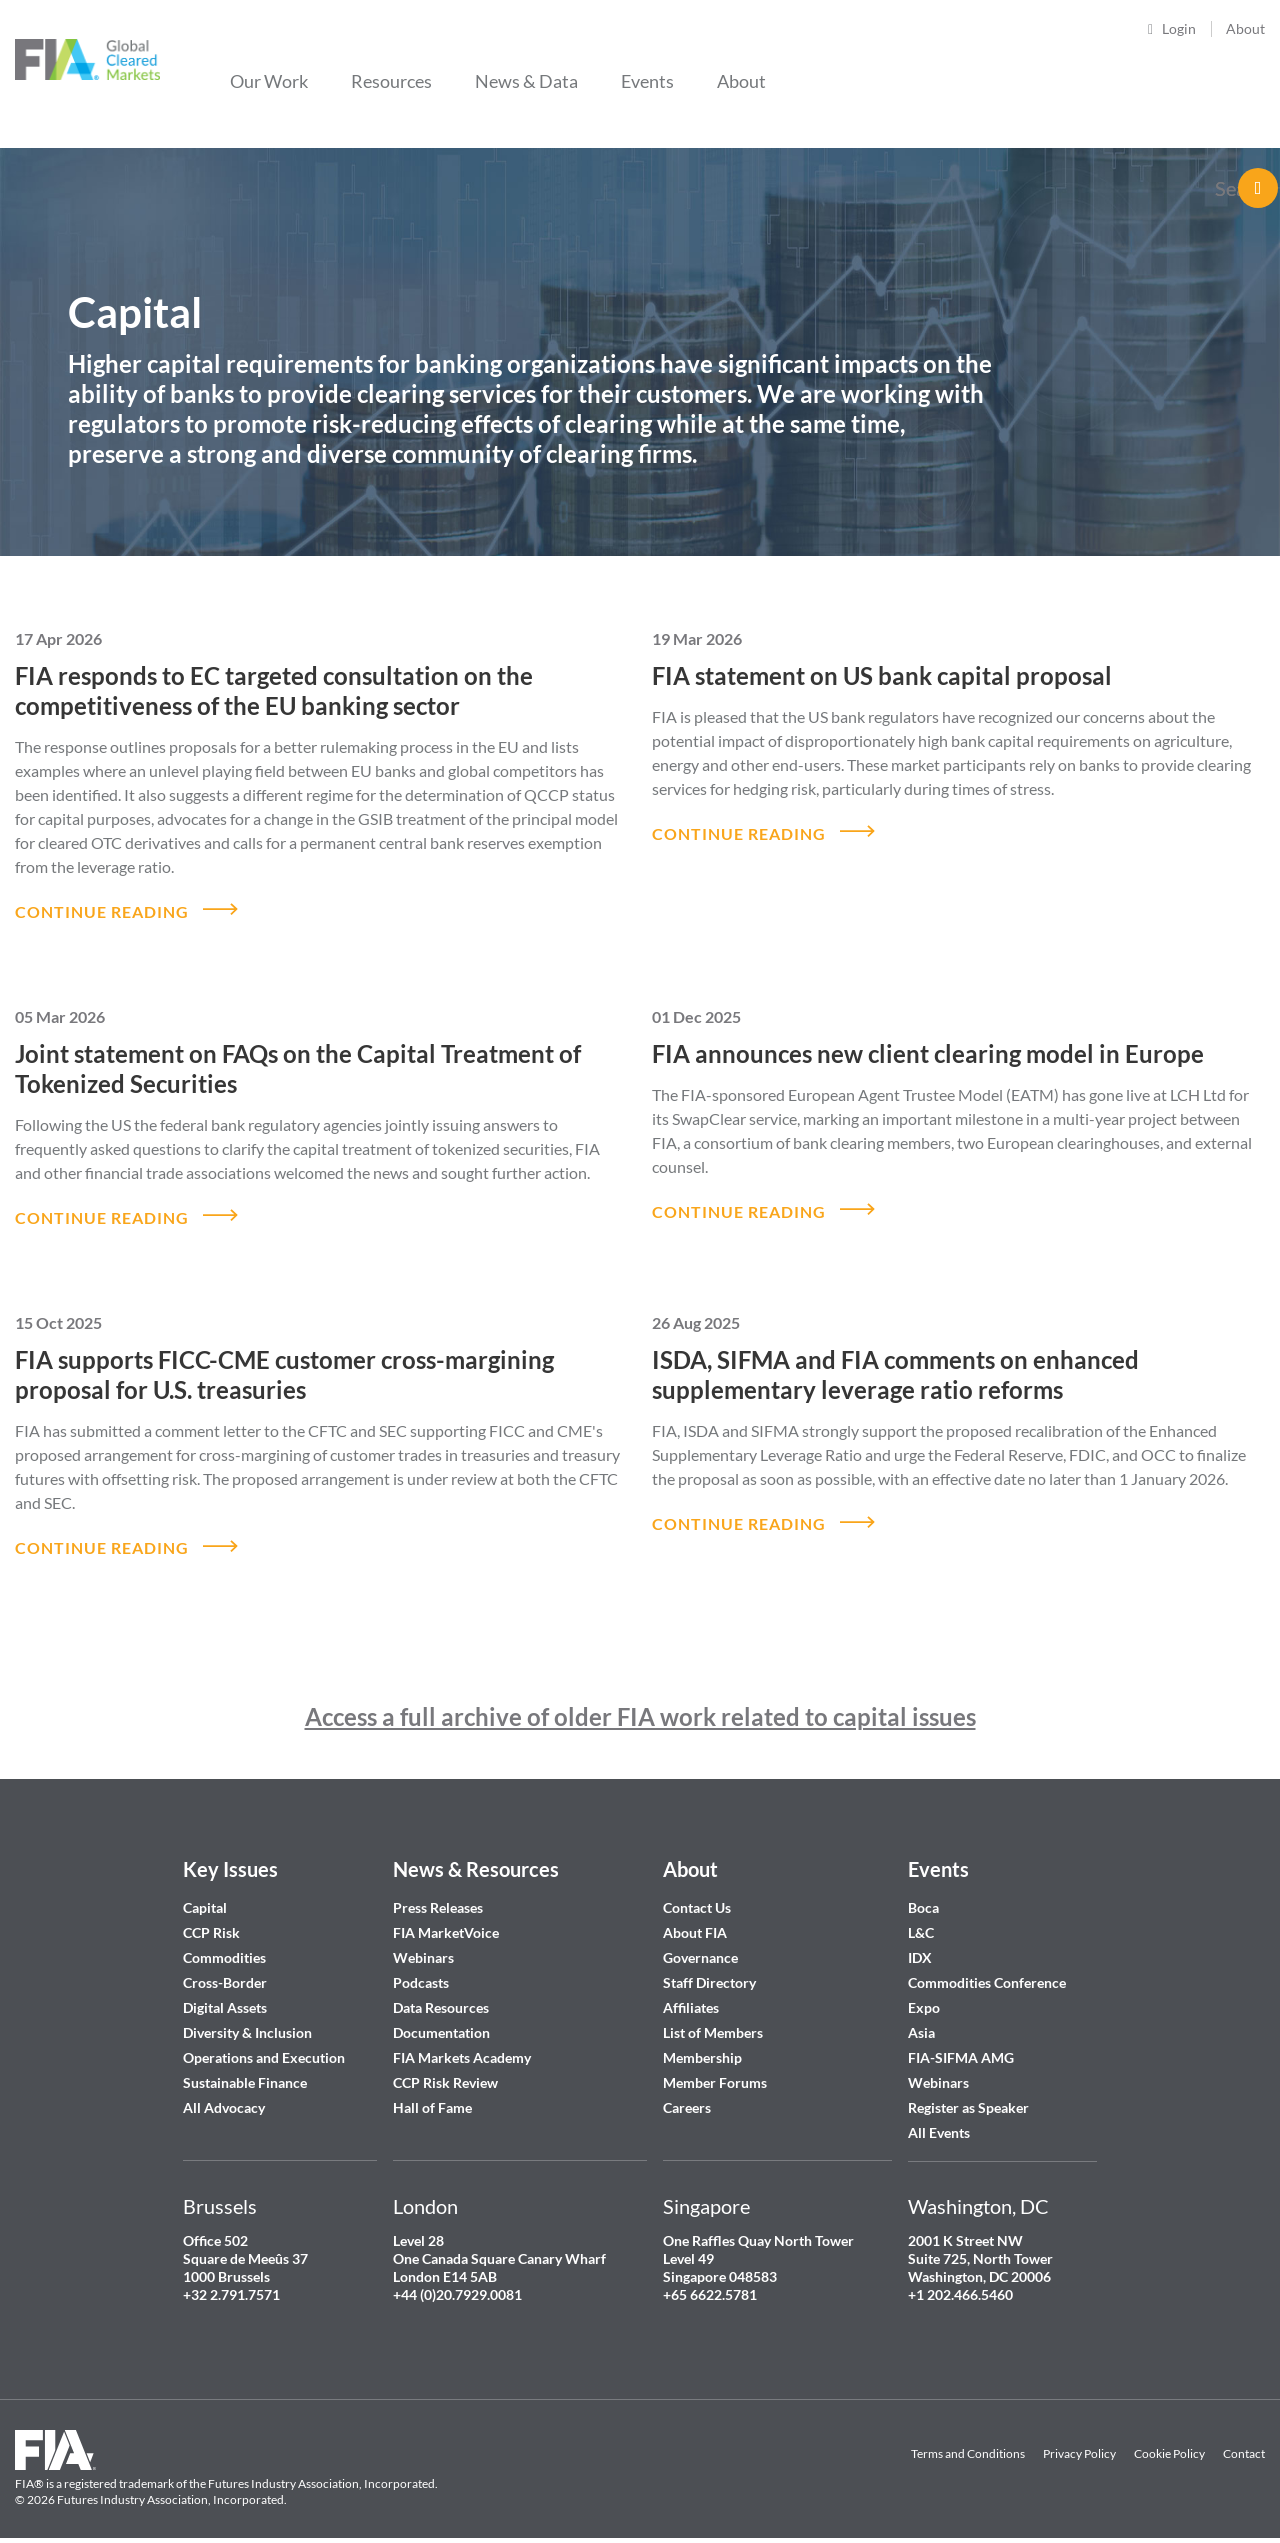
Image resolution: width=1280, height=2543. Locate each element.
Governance (700, 1938)
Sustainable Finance (245, 2063)
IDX (920, 1938)
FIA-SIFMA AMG (961, 2038)
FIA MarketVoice (446, 1913)
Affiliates (691, 1988)
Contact (1244, 2434)
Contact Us (697, 1888)
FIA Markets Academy (462, 2038)
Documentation (443, 2013)
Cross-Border (226, 1963)
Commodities (224, 1938)
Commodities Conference (987, 1963)
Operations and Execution (264, 2038)
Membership (702, 2038)
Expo (924, 1988)
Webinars (423, 1938)
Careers (687, 2088)
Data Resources (441, 1988)
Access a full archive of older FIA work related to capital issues (640, 1697)
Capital (205, 1888)
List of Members (713, 2013)
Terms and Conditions (968, 2434)
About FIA (695, 1913)
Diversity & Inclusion (247, 2013)
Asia (921, 2013)
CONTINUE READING (102, 906)
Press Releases (438, 1888)
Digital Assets (225, 1988)
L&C (921, 1913)
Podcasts (421, 1963)
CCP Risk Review (445, 2063)
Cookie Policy (1169, 2434)
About (1245, 28)
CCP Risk (211, 1913)
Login (1179, 28)
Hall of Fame (432, 2088)
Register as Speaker (968, 2088)
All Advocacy (224, 2088)
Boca (923, 1888)
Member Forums (715, 2063)
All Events (939, 2113)
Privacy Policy (1079, 2434)
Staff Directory (709, 1963)
